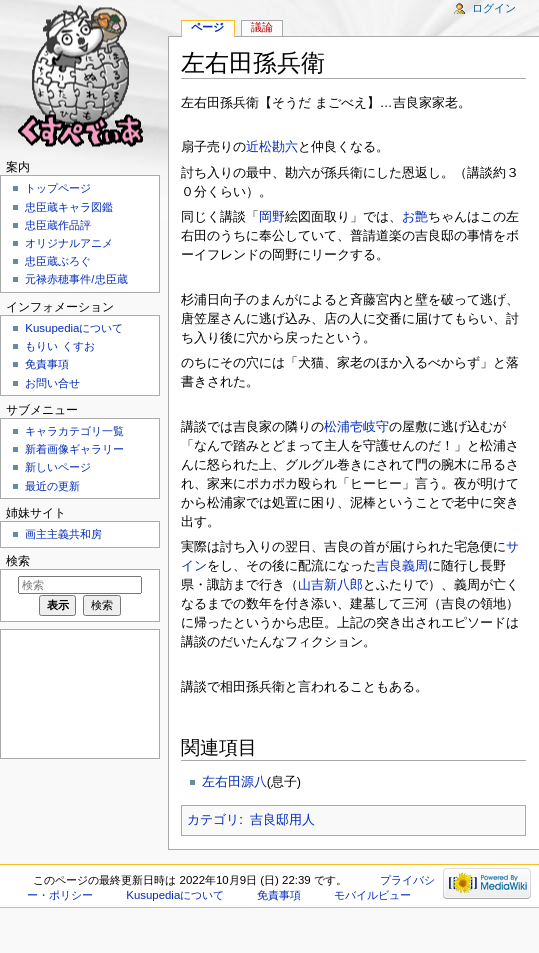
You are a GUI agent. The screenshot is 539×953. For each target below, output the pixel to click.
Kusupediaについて (74, 328)
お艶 (415, 217)
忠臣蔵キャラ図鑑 (69, 207)
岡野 (272, 217)
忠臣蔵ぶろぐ (58, 261)
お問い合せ (52, 383)
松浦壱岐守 (356, 427)
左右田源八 (234, 782)
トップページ (58, 188)
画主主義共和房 (63, 534)
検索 (18, 561)
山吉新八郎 (330, 585)
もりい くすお (59, 346)
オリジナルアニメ (69, 243)
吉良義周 (402, 566)
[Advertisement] (78, 692)
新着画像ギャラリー (74, 449)
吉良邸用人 (282, 820)
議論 (262, 27)
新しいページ (58, 467)
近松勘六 (272, 147)
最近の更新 (52, 486)
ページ (207, 27)
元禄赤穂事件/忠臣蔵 (76, 279)
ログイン (494, 8)
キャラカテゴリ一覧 (74, 431)
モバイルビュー (372, 895)
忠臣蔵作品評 (58, 225)
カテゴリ (213, 820)
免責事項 (47, 364)
